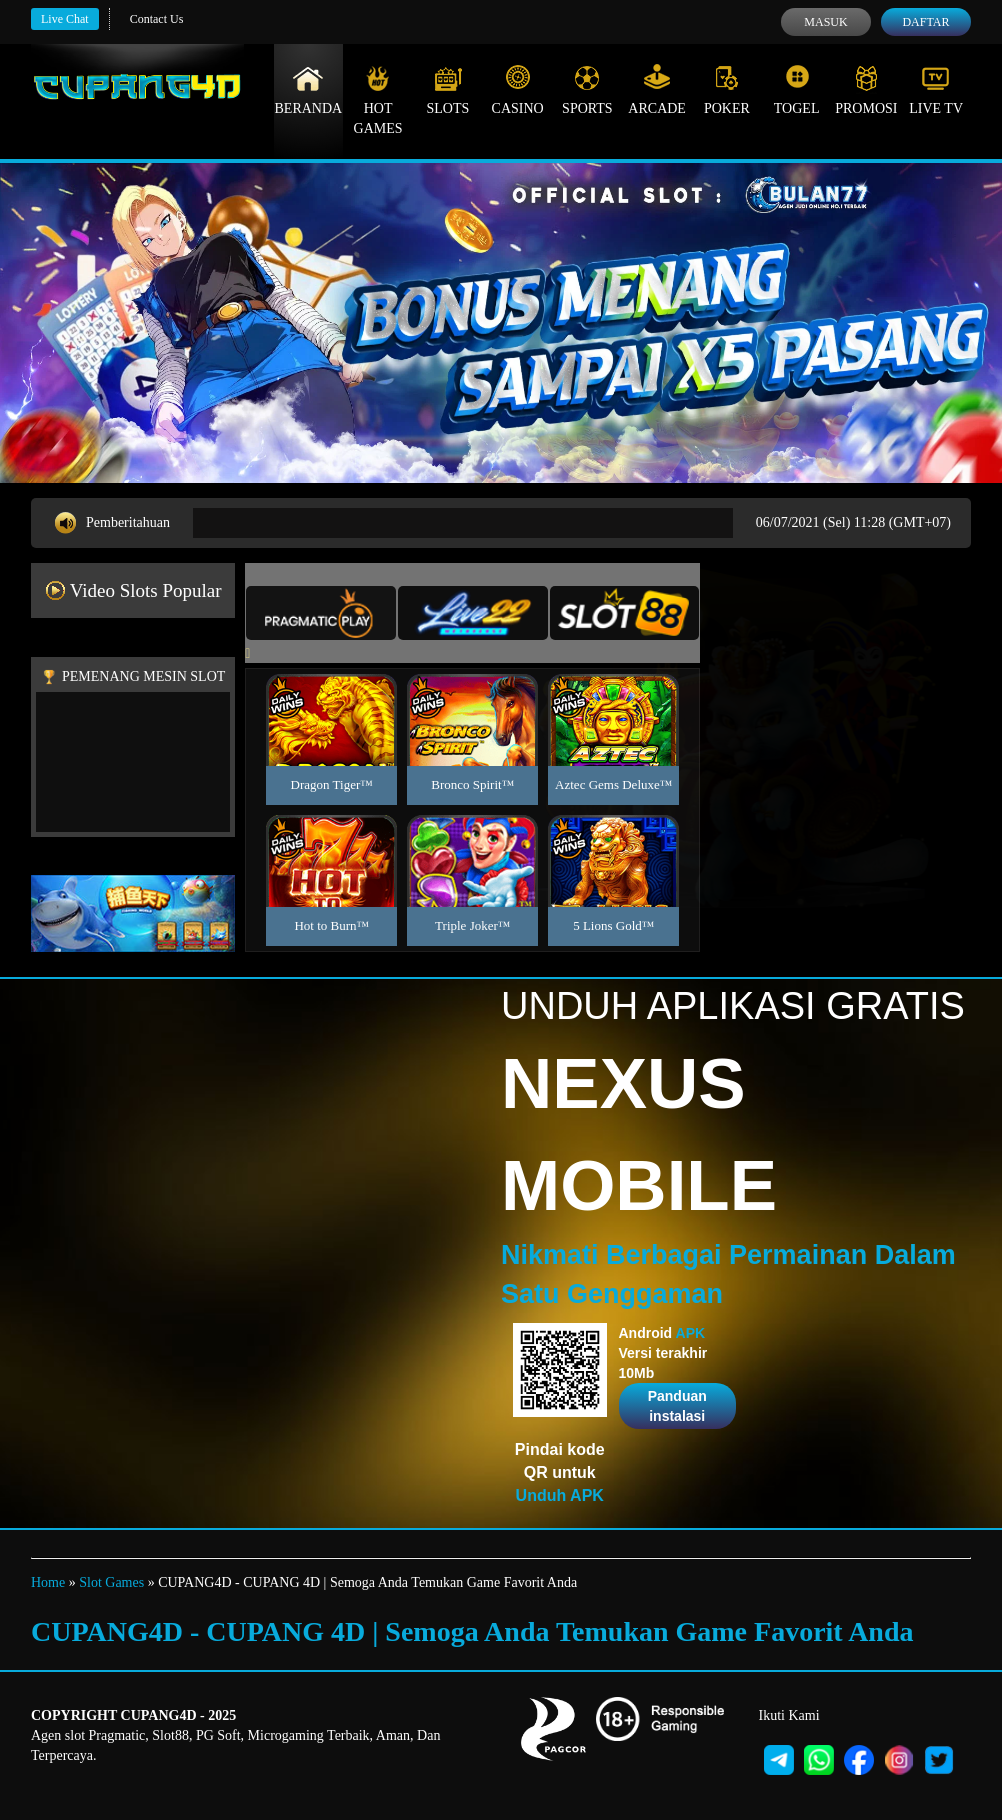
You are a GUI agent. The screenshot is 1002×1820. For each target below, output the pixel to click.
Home (48, 1582)
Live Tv (936, 90)
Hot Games (378, 100)
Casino (518, 90)
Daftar (925, 22)
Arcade (657, 90)
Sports (587, 90)
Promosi (866, 90)
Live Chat (65, 19)
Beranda (309, 90)
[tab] (321, 613)
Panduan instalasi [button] (677, 1406)
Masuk (825, 22)
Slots (447, 90)
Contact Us (157, 19)
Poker (727, 90)
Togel (797, 90)
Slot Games (111, 1582)
